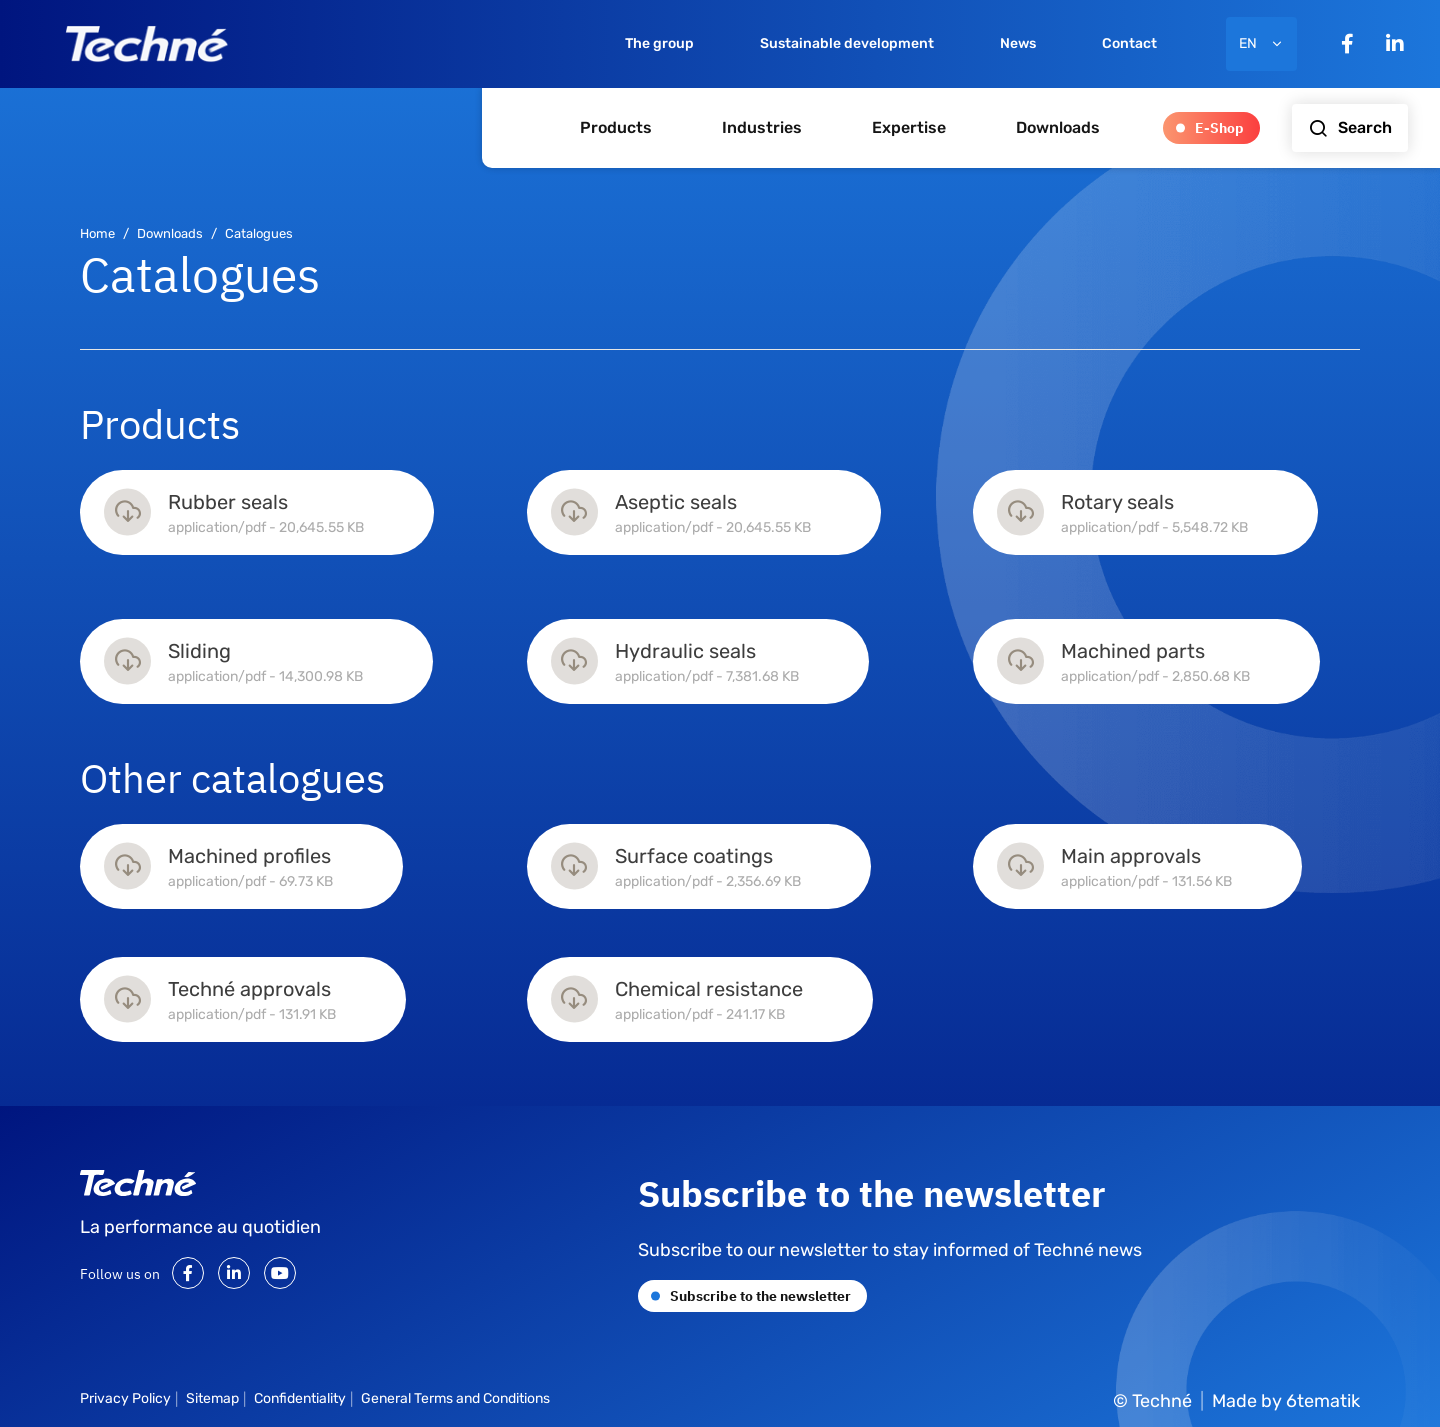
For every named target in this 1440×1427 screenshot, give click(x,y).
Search (1350, 128)
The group (659, 43)
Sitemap (212, 1398)
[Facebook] (1347, 44)
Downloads (1058, 127)
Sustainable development (847, 43)
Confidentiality (300, 1398)
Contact (1129, 43)
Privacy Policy (125, 1398)
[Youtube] (280, 1273)
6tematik (1323, 1401)
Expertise (909, 127)
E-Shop (1219, 127)
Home (97, 233)
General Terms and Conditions (455, 1398)
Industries (762, 127)
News (1018, 43)
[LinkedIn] (1395, 44)
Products (616, 127)
